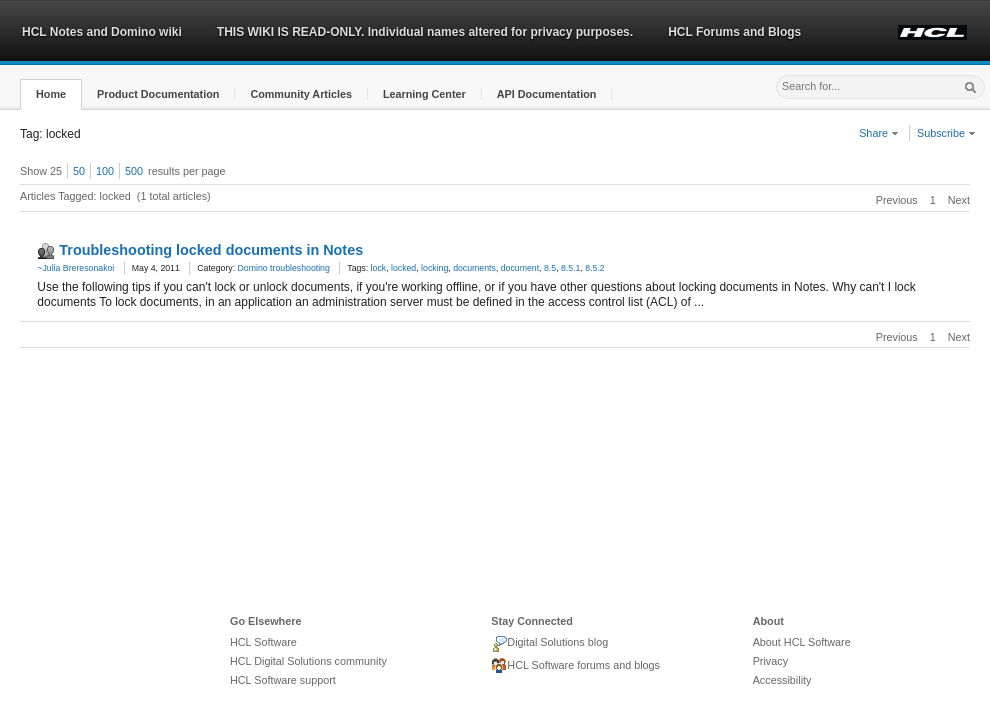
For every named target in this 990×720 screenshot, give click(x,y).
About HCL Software (802, 642)
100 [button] (105, 171)
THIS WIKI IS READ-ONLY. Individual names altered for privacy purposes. (425, 32)
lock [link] (379, 268)
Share (879, 133)
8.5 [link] (550, 268)
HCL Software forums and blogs (575, 666)
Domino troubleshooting (284, 268)
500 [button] (134, 171)
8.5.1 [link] (570, 268)
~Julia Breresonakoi (75, 268)
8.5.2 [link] (594, 268)
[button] (51, 94)
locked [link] (403, 268)
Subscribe (946, 133)
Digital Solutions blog (549, 644)
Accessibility (782, 680)
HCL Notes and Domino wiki (102, 32)
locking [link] (434, 268)
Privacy (770, 661)
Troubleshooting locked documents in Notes (211, 250)
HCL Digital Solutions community (308, 661)
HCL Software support (283, 680)
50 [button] (79, 171)
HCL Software (263, 642)
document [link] (520, 268)
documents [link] (474, 268)
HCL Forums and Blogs (734, 32)
